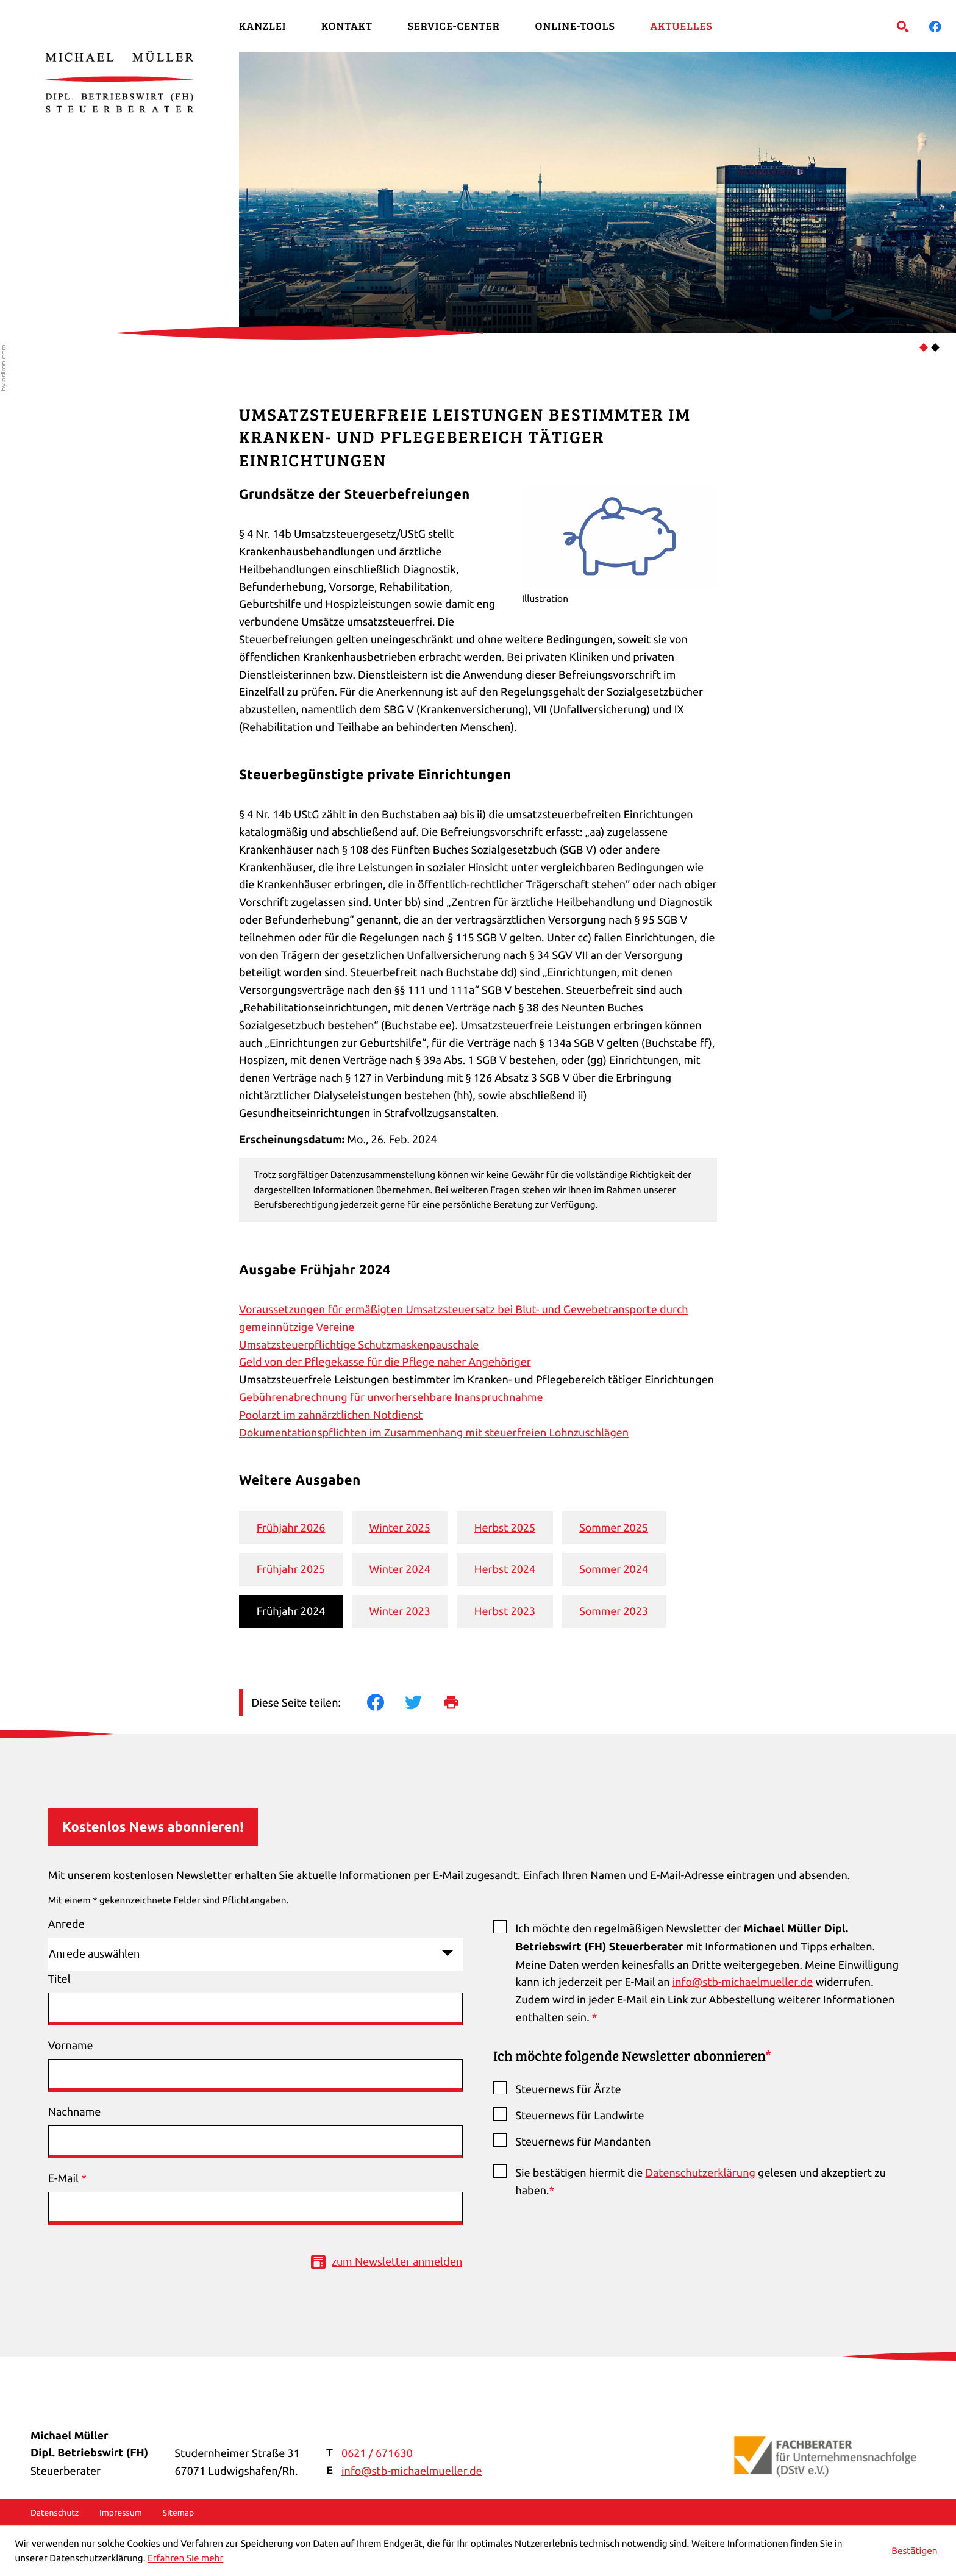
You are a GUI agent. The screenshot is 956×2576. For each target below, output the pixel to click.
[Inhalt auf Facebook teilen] (386, 1702)
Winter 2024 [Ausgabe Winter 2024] (399, 1569)
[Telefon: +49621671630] (377, 2454)
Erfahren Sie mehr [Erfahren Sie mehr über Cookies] (185, 2558)
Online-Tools (575, 26)
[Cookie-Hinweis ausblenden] (914, 2551)
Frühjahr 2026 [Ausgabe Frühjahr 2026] (291, 1527)
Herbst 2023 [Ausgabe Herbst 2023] (504, 1611)
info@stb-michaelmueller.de (742, 1981)
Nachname (74, 2111)
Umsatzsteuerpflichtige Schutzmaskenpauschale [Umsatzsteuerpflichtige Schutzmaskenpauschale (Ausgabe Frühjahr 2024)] (359, 1344)
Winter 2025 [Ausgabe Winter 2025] (399, 1527)
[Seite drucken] (461, 1702)
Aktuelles (681, 26)
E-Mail (67, 2178)
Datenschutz (54, 2512)
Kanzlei (262, 26)
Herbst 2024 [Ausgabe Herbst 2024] (504, 1569)
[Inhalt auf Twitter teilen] (424, 1702)
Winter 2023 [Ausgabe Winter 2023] (399, 1611)
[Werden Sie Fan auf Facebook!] (935, 26)
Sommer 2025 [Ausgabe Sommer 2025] (613, 1527)
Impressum (120, 2512)
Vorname (70, 2045)
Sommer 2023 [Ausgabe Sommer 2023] (613, 1611)
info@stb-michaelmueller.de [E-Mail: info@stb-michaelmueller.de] (411, 2470)
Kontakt (347, 26)
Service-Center (454, 26)
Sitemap (178, 2512)
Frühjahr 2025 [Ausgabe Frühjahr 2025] (291, 1569)
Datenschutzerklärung (700, 2172)
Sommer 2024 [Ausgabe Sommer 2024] (613, 1569)
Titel (59, 1978)
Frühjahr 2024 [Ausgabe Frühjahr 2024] (291, 1611)
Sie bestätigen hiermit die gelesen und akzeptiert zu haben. (700, 2181)
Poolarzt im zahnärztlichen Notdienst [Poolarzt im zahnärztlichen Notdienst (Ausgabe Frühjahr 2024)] (331, 1414)
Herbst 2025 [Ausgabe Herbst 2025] (504, 1527)
